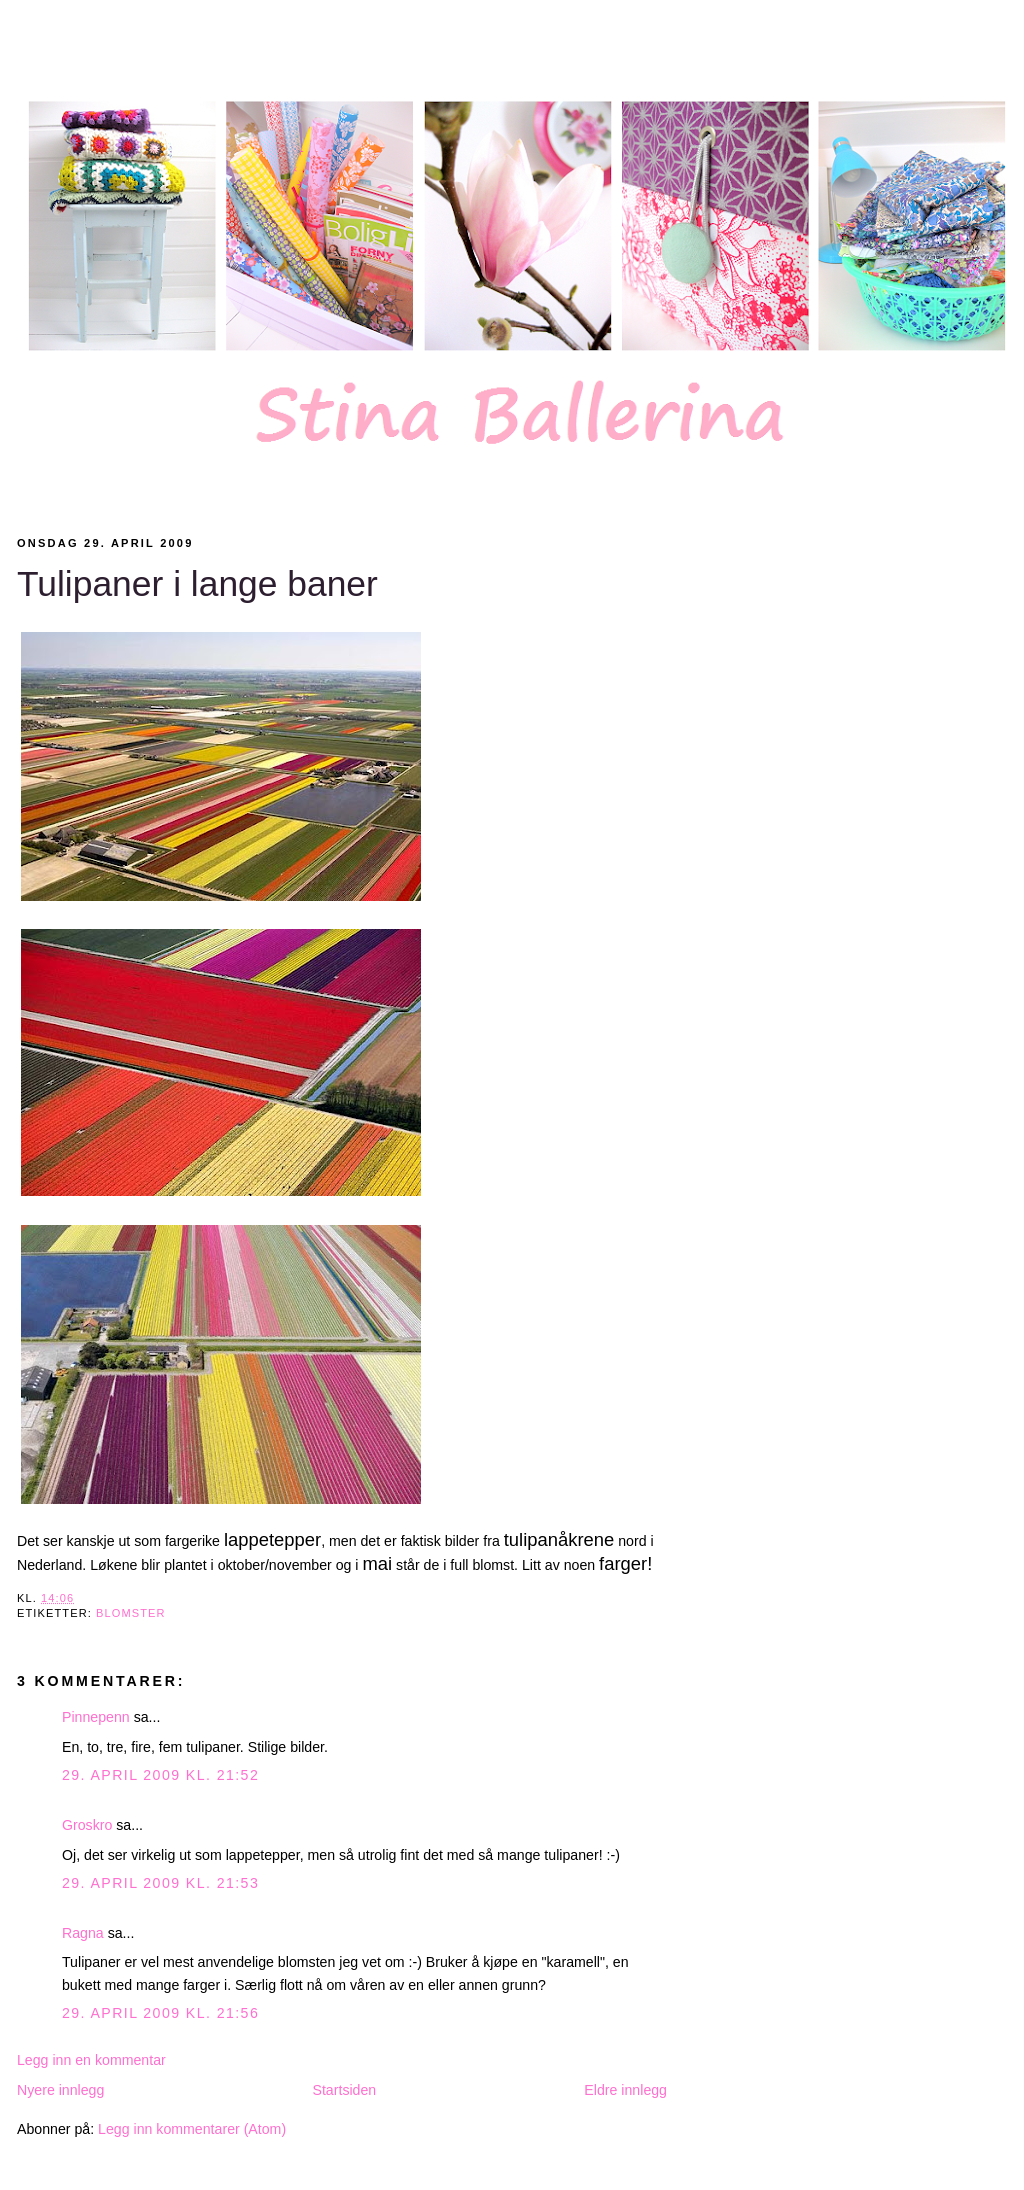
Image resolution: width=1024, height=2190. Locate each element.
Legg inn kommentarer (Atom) (192, 2129)
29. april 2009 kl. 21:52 (160, 1775)
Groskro (87, 1825)
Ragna (83, 1933)
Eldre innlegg (625, 2090)
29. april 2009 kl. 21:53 (160, 1883)
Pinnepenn (96, 1717)
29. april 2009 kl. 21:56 (160, 2013)
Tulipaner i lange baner (197, 584)
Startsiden (344, 2090)
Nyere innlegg (60, 2090)
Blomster (131, 1613)
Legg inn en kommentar (91, 2060)
